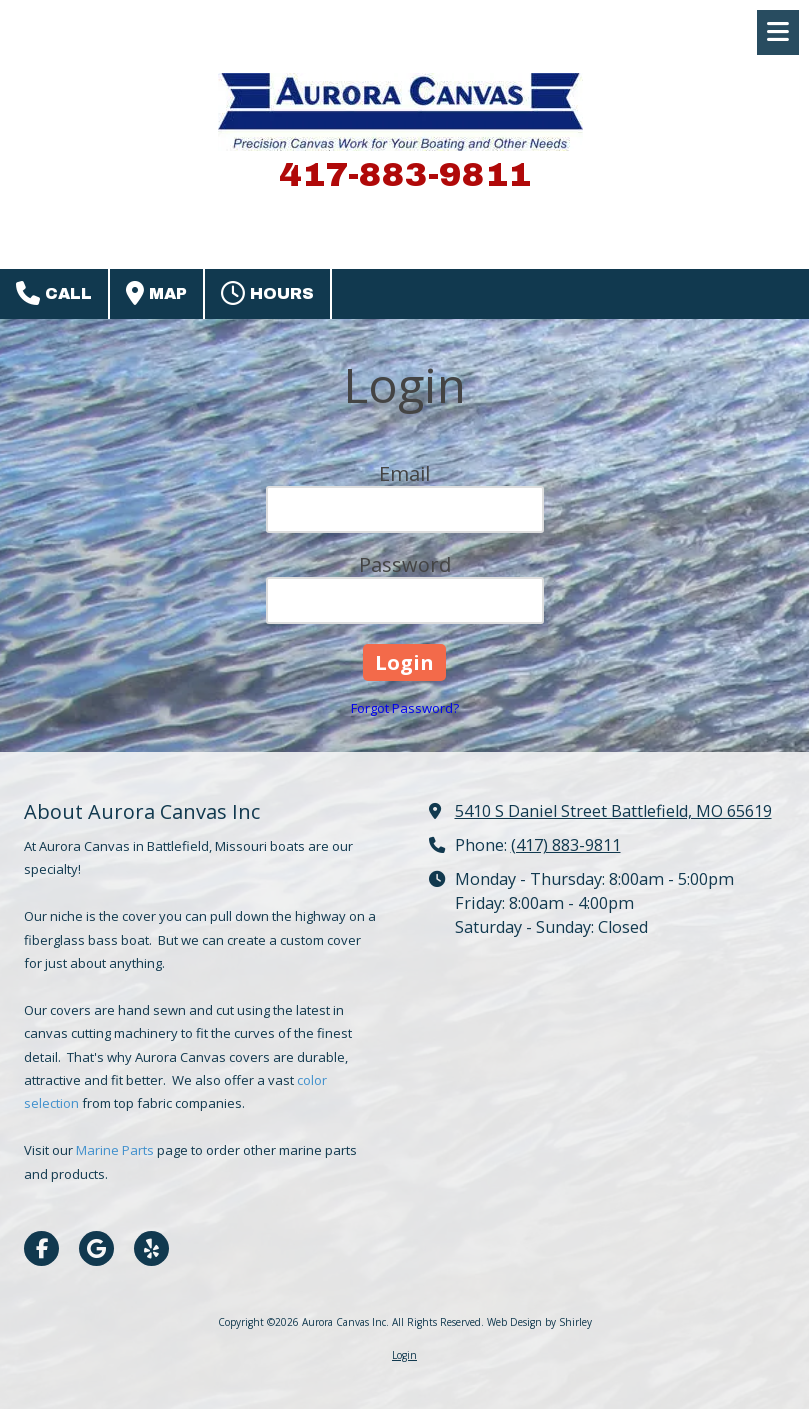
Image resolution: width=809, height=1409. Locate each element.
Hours (267, 293)
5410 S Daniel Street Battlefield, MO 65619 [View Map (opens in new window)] (613, 811)
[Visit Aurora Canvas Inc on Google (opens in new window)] (96, 1248)
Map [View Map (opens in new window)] (156, 293)
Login (404, 1355)
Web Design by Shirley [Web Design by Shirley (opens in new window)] (539, 1322)
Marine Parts (116, 1150)
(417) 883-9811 (566, 845)
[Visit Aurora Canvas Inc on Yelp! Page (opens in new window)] (151, 1248)
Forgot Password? (405, 708)
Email (404, 473)
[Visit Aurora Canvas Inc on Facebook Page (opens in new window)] (41, 1248)
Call (54, 293)
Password (405, 564)
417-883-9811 (405, 174)
